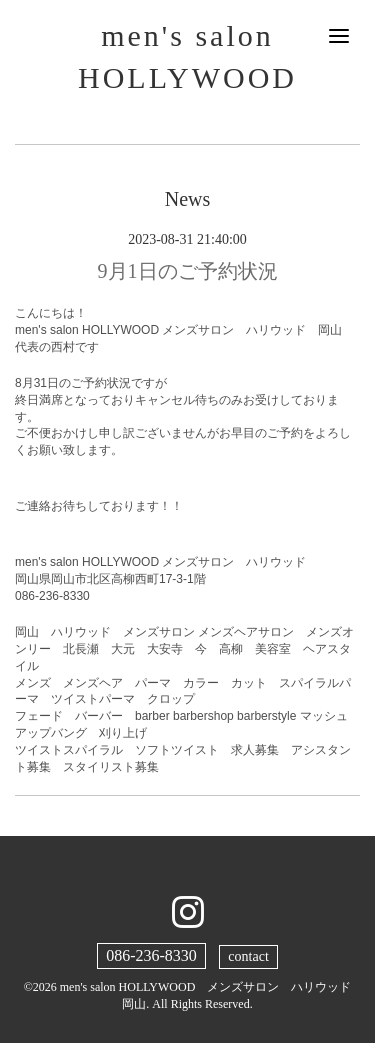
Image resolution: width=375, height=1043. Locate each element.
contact (248, 956)
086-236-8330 (151, 955)
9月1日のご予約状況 (188, 271)
